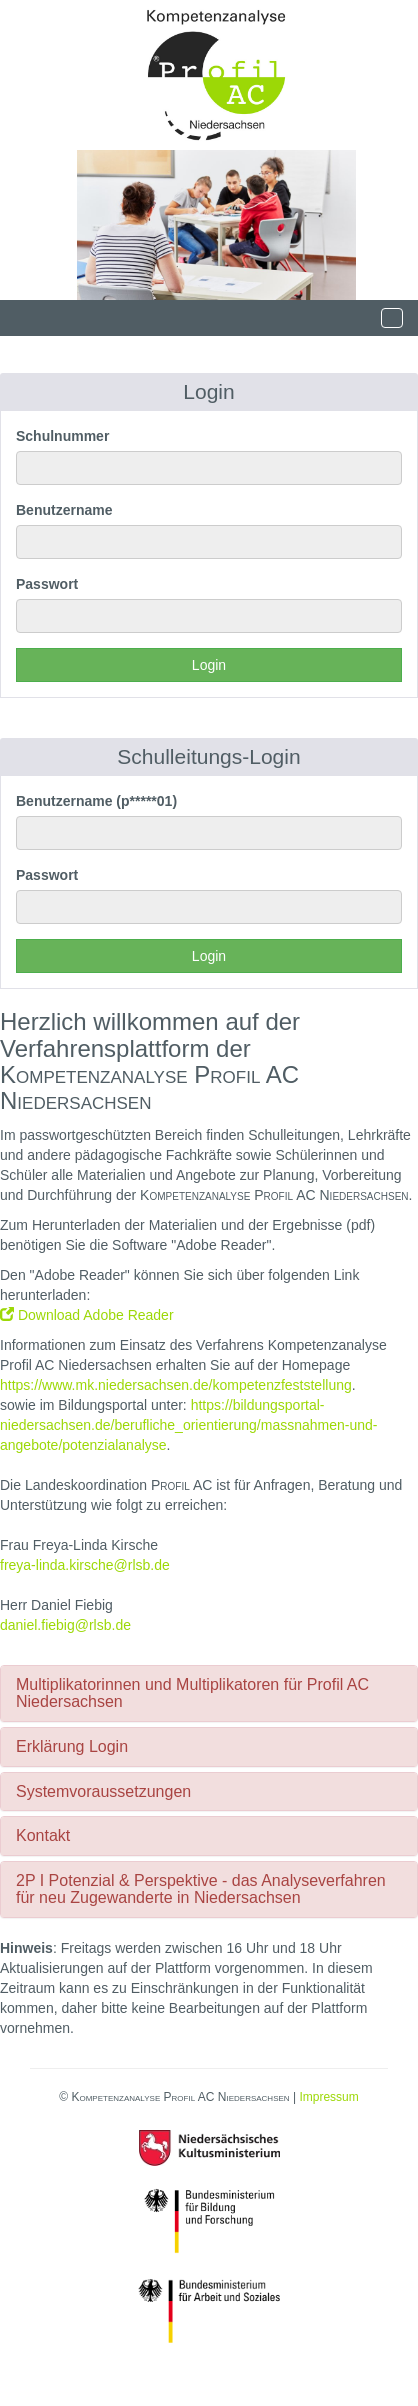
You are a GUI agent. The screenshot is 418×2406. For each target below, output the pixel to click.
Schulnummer (62, 436)
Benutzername (64, 510)
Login (209, 665)
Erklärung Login (72, 1746)
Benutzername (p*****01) (96, 801)
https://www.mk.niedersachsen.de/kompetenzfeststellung (176, 1385)
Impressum (328, 2097)
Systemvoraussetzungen (103, 1791)
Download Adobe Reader (87, 1315)
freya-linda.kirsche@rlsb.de (85, 1565)
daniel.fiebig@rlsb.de (65, 1625)
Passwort (47, 584)
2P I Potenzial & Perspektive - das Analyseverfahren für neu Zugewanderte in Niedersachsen (201, 1889)
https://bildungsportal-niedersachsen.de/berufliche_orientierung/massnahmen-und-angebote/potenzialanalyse (188, 1425)
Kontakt (43, 1835)
